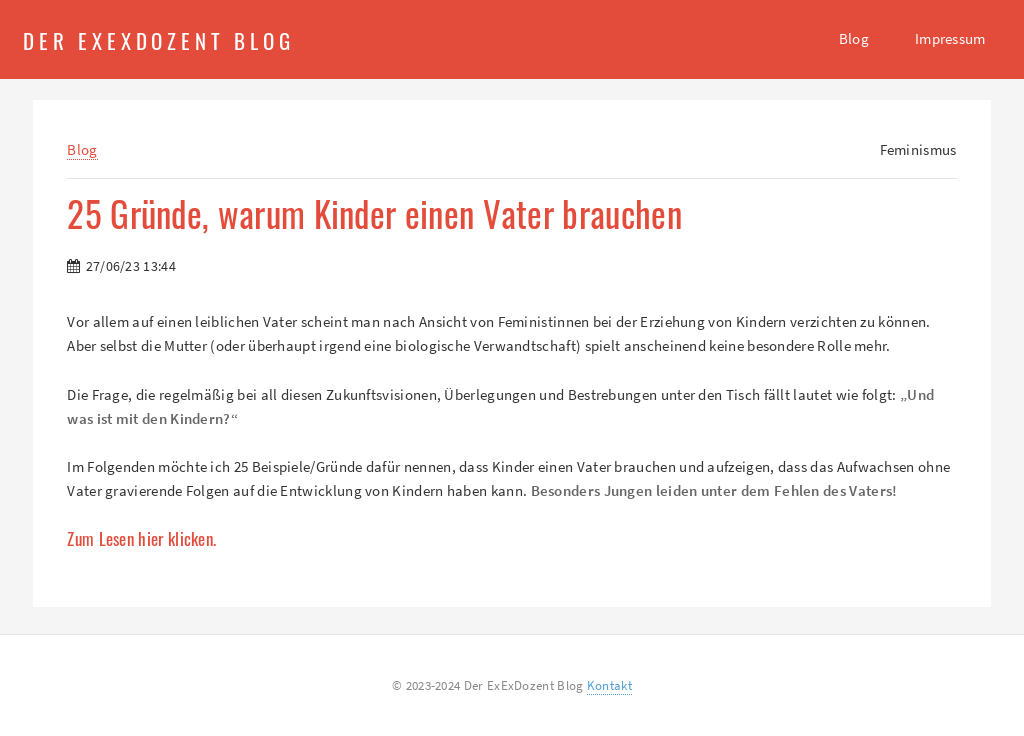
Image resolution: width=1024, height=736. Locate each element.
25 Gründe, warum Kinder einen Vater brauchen (374, 213)
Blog (854, 38)
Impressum (950, 38)
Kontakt (609, 685)
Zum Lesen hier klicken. (141, 538)
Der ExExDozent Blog (159, 40)
